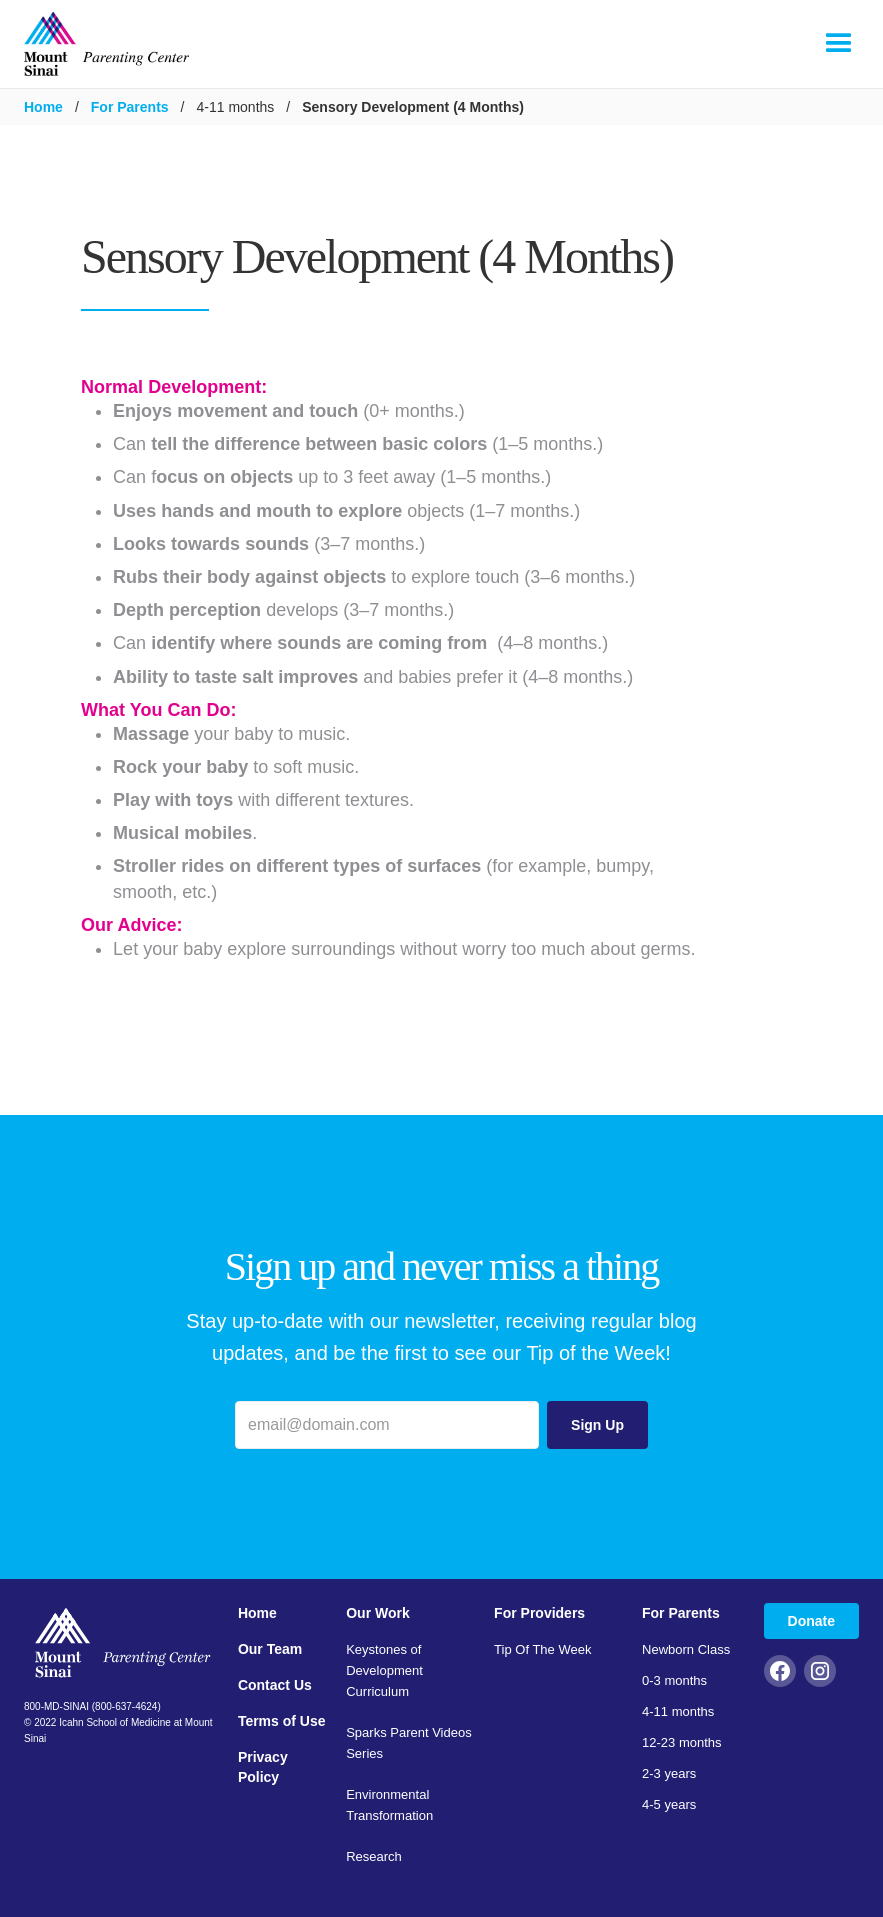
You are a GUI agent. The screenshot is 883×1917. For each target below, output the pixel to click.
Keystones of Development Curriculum (384, 1670)
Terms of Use (282, 1721)
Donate (811, 1621)
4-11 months (678, 1711)
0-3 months (674, 1680)
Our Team (270, 1649)
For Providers (539, 1613)
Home (43, 107)
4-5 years (669, 1804)
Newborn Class (686, 1649)
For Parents (130, 107)
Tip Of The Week (542, 1649)
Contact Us (275, 1685)
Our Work (378, 1613)
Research (374, 1856)
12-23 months (682, 1742)
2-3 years (669, 1773)
